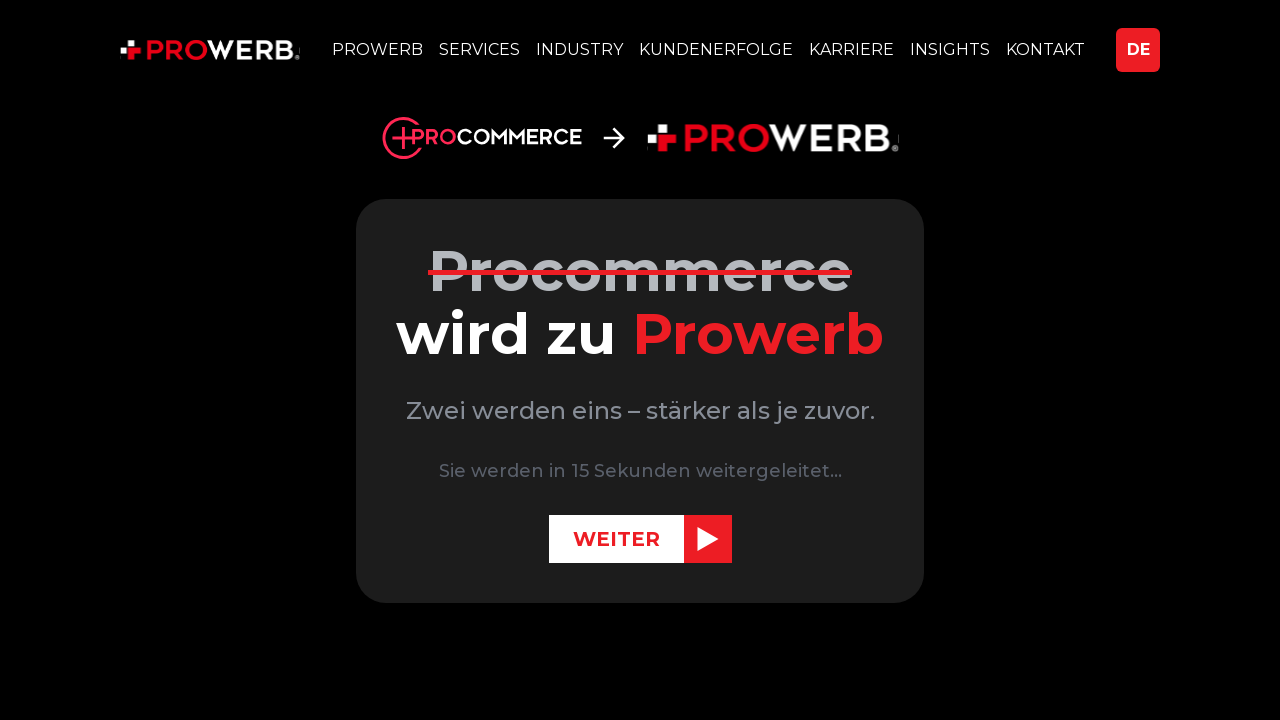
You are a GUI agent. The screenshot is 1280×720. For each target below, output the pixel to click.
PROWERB (377, 49)
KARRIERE (851, 49)
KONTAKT (1045, 49)
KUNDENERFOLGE (716, 49)
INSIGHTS (950, 49)
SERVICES (479, 49)
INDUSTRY (579, 49)
